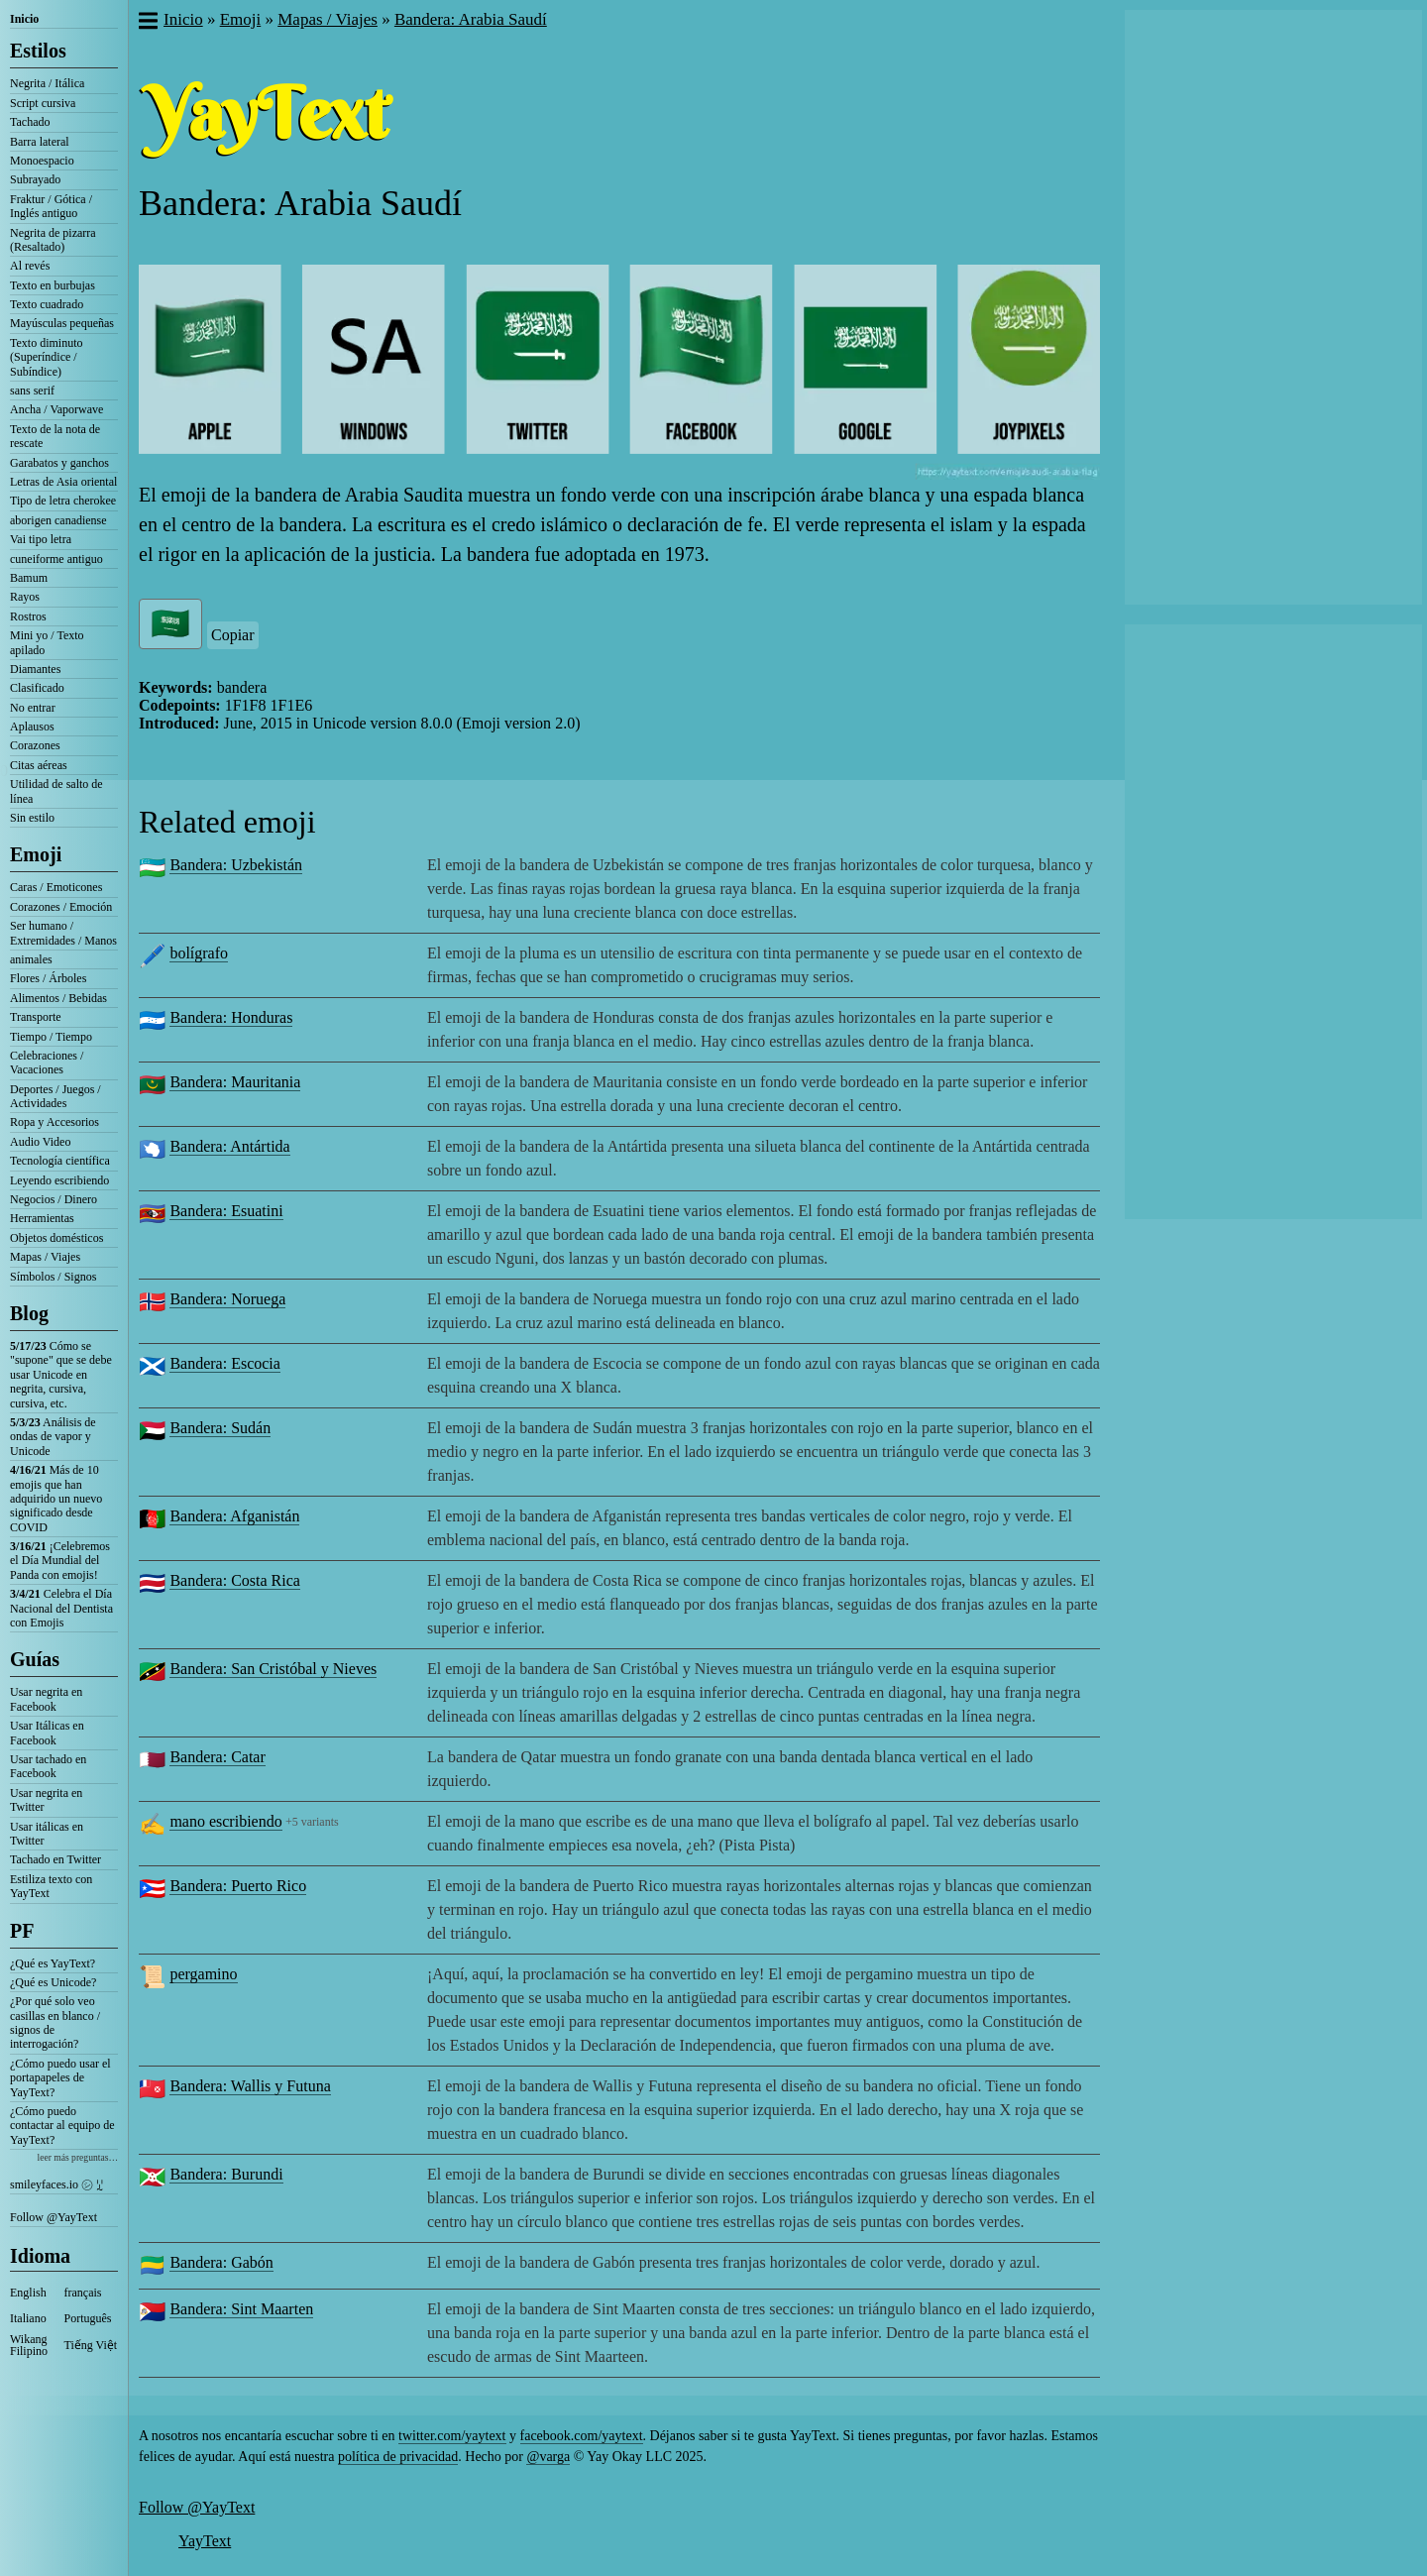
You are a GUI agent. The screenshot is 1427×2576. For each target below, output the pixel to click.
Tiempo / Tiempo (51, 1037)
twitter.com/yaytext (451, 2435)
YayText (204, 2540)
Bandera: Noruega (227, 1298)
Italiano (28, 2318)
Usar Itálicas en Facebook (47, 1732)
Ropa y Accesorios (54, 1122)
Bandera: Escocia (224, 1363)
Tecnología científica (60, 1161)
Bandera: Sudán (220, 1427)
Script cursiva (42, 103)
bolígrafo (198, 953)
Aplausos (32, 726)
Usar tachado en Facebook (48, 1766)
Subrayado (35, 179)
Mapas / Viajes (45, 1257)
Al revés (30, 266)
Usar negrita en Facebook (46, 1699)
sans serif (32, 390)
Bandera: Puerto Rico (237, 1885)
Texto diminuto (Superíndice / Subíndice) (46, 357)
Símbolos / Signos (53, 1277)
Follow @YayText (53, 2217)
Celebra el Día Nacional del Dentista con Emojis (61, 1608)
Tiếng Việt (91, 2345)
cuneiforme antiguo (56, 559)
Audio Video (40, 1142)
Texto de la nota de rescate (55, 436)
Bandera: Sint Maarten (241, 2308)
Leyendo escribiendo (59, 1180)
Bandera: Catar (217, 1756)
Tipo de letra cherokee (63, 500)
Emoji (35, 854)
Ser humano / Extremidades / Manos (63, 933)
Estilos (38, 50)
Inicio (24, 19)
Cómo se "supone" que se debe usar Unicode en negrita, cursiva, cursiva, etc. (61, 1374)
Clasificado (37, 688)
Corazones (35, 745)
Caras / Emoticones (56, 887)
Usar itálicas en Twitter (46, 1834)
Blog (29, 1313)
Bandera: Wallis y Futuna (249, 2085)
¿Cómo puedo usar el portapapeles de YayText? (60, 2078)
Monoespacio (42, 161)
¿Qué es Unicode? (53, 1982)
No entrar (32, 708)
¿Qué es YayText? (52, 1963)
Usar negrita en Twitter (46, 1800)
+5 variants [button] (312, 1822)
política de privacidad (398, 2456)
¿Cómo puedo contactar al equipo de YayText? (62, 2125)
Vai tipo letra (40, 539)
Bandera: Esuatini (225, 1210)
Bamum (29, 578)
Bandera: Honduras (230, 1017)
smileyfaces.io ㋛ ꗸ (56, 2184)
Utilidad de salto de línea (56, 791)
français (83, 2292)
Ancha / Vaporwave (56, 409)
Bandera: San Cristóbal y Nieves (273, 1668)
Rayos (25, 597)
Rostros (28, 616)
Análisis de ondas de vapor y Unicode (53, 1436)
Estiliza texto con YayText (51, 1886)
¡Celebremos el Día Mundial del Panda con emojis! (60, 1560)
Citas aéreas (38, 765)
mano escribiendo (225, 1821)
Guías (34, 1659)
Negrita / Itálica (47, 83)
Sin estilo (32, 818)
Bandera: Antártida (229, 1146)
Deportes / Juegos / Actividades (55, 1096)
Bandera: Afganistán (234, 1516)
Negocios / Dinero (53, 1199)
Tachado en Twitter (55, 1859)
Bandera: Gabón (221, 2262)
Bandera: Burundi (225, 2174)
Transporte (35, 1017)
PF (22, 1931)
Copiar (233, 634)
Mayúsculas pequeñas (62, 323)
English (28, 2292)
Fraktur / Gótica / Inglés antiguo (51, 206)
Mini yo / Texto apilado (47, 642)
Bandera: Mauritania (234, 1081)
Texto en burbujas (52, 285)
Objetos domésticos (56, 1238)
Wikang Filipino (29, 2345)
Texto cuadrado (46, 304)
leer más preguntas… (77, 2157)
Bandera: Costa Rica (234, 1580)
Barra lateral (39, 142)
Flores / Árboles (48, 978)
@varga (548, 2456)
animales (31, 959)
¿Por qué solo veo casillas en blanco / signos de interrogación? (55, 2022)
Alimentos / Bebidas (58, 998)
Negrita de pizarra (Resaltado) (53, 240)
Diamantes (35, 669)
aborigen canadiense (58, 520)
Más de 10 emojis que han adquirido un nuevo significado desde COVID (56, 1498)
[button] (147, 23)
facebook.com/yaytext (581, 2435)
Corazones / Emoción (61, 907)
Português (88, 2318)
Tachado (30, 122)
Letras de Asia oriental (63, 482)
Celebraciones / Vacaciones (46, 1062)
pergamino (203, 1973)
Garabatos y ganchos (59, 463)
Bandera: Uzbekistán (235, 864)
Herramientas (42, 1218)
